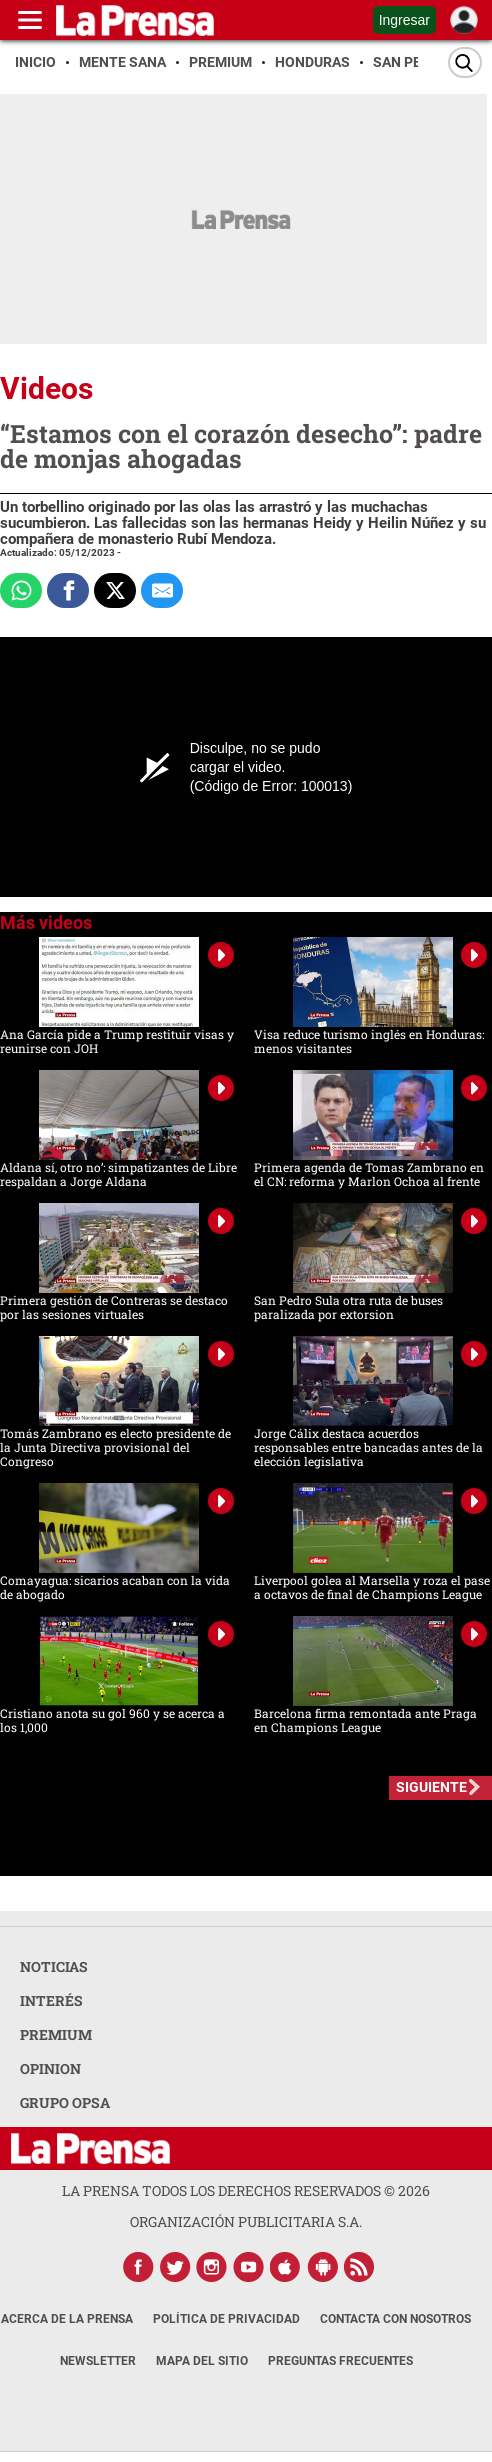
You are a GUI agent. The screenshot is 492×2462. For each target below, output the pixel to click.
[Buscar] (465, 62)
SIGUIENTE (431, 1787)
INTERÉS (51, 2000)
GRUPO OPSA (65, 2102)
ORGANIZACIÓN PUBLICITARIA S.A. (246, 2221)
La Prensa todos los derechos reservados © (246, 2190)
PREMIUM (56, 2034)
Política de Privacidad (226, 2319)
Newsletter (98, 2361)
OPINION (50, 2068)
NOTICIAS (54, 1966)
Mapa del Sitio (202, 2361)
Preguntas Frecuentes (340, 2361)
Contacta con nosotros (395, 2319)
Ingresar (404, 20)
